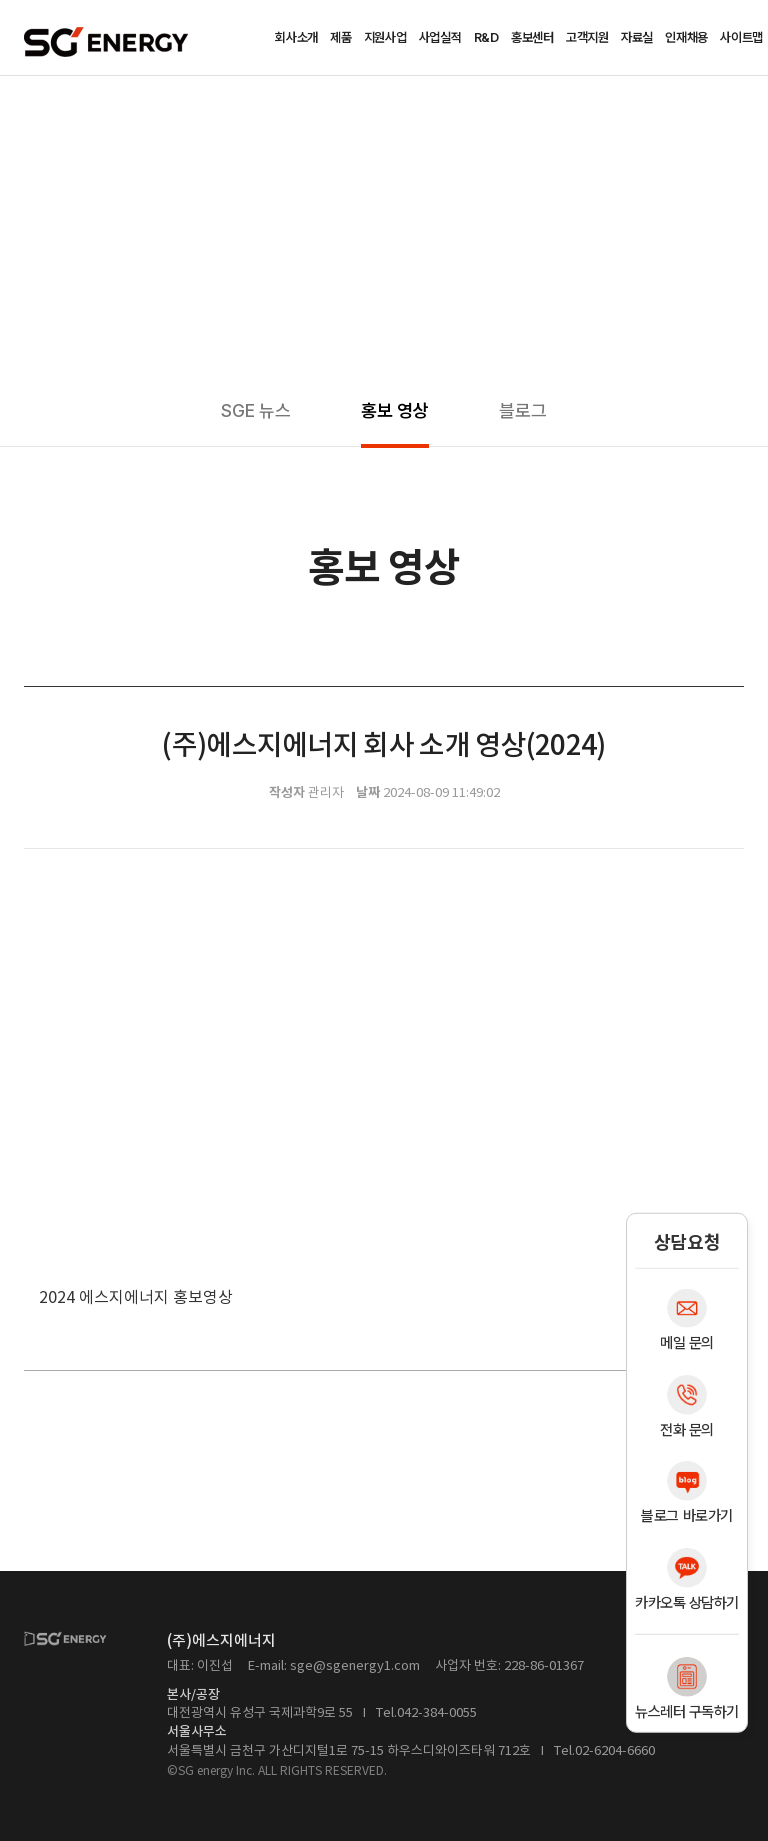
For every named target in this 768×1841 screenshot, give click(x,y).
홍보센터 (532, 37)
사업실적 (440, 37)
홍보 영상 (395, 410)
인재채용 (686, 37)
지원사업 (385, 37)
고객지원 (587, 37)
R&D (486, 37)
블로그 (523, 410)
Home (31, 106)
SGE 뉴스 (256, 410)
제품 (340, 37)
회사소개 (296, 37)
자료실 (637, 37)
